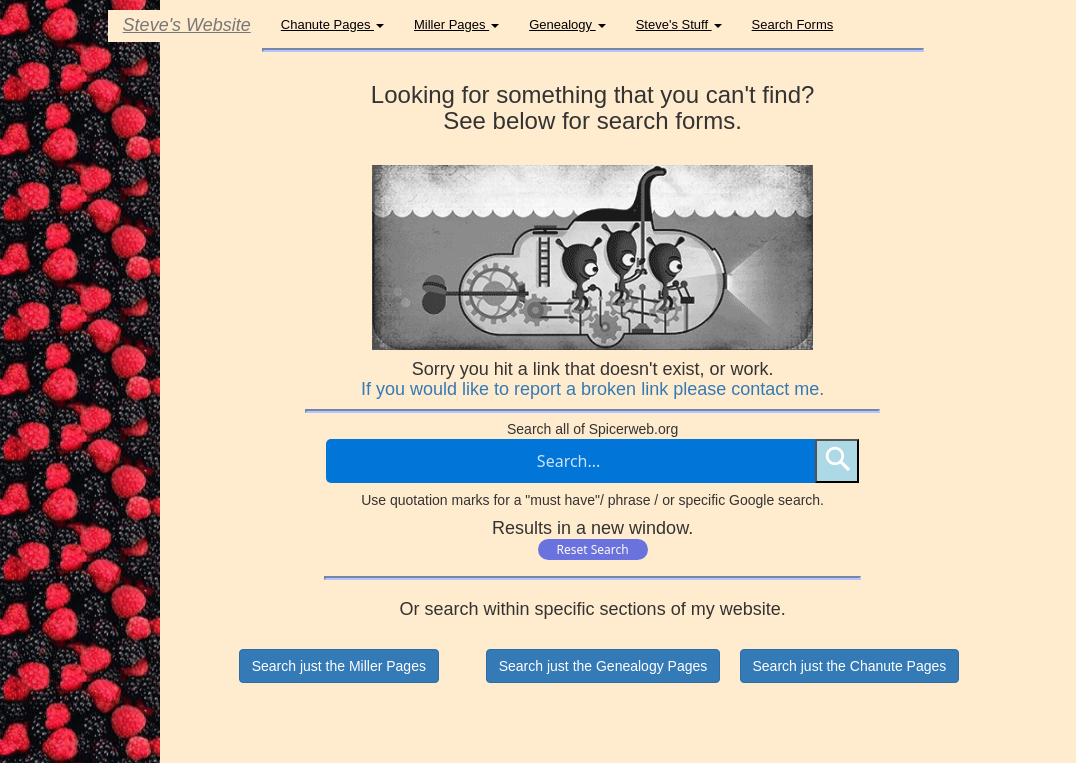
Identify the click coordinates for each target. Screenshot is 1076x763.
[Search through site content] (570, 461)
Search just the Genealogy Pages (603, 666)
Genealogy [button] (567, 24)
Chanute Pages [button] (332, 24)
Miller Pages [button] (456, 24)
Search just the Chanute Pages (850, 666)
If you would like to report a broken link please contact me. (592, 389)
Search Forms (793, 24)
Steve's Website (187, 25)
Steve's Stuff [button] (679, 24)
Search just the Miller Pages (339, 666)
